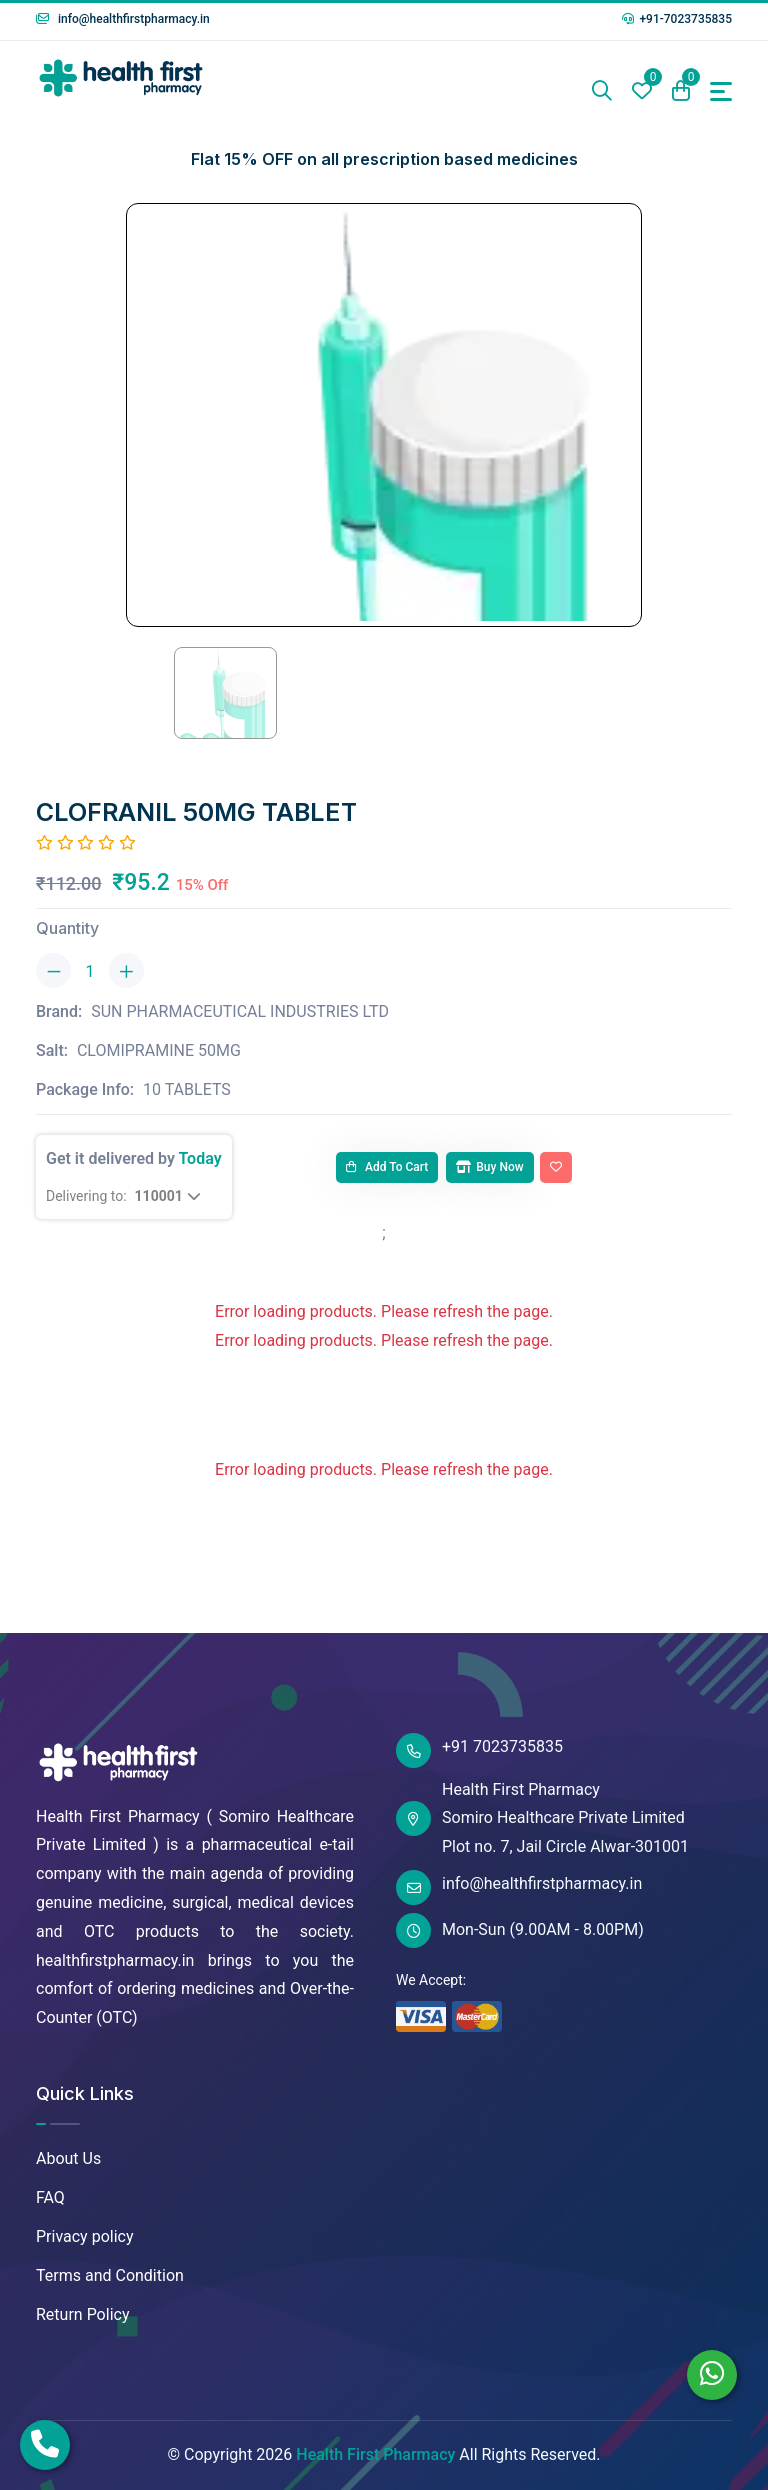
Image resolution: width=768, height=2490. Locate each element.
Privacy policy (85, 2236)
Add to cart (387, 1167)
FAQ (50, 2197)
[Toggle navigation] (721, 91)
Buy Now (489, 1167)
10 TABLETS (187, 1089)
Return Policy (82, 2314)
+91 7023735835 (479, 1750)
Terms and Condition (110, 2275)
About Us (68, 2158)
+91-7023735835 (677, 19)
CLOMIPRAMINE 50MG (159, 1050)
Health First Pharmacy (375, 2454)
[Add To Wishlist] (556, 1168)
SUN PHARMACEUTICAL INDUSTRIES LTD (240, 1011)
